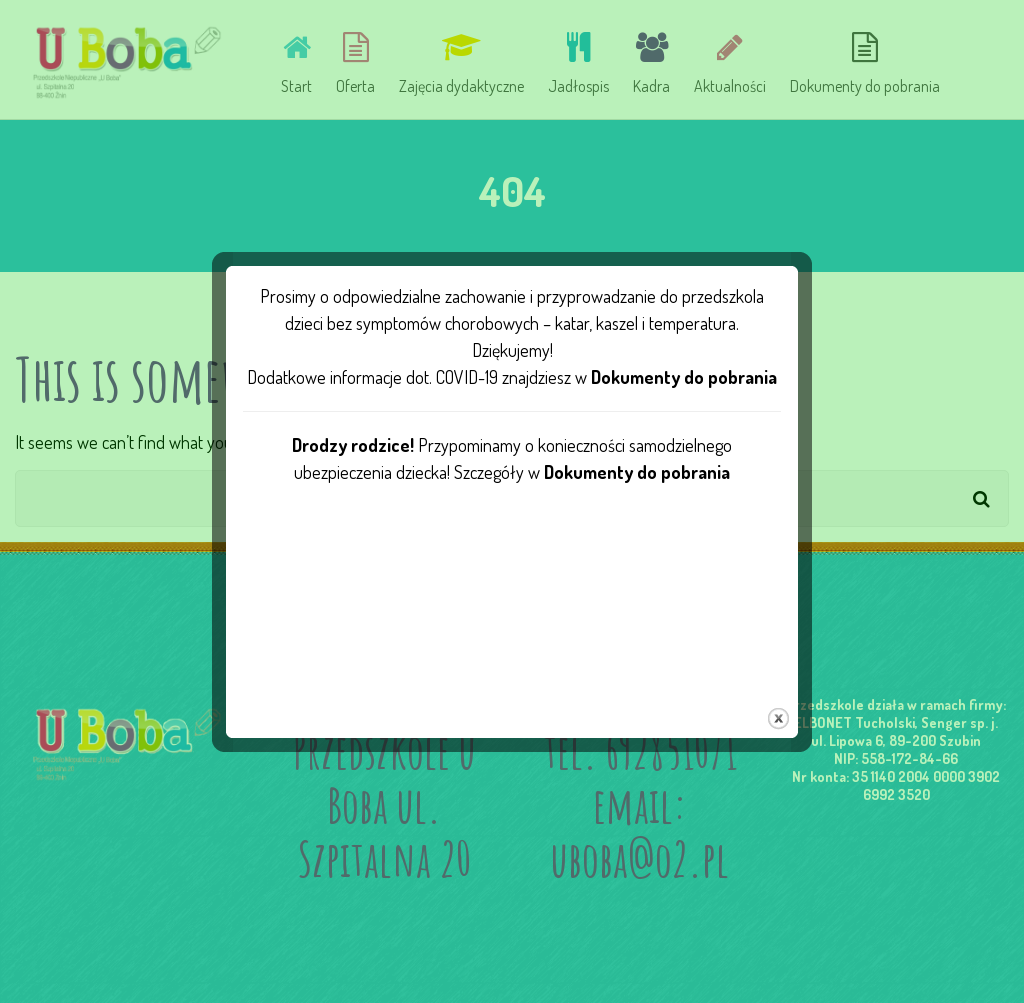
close (778, 705)
